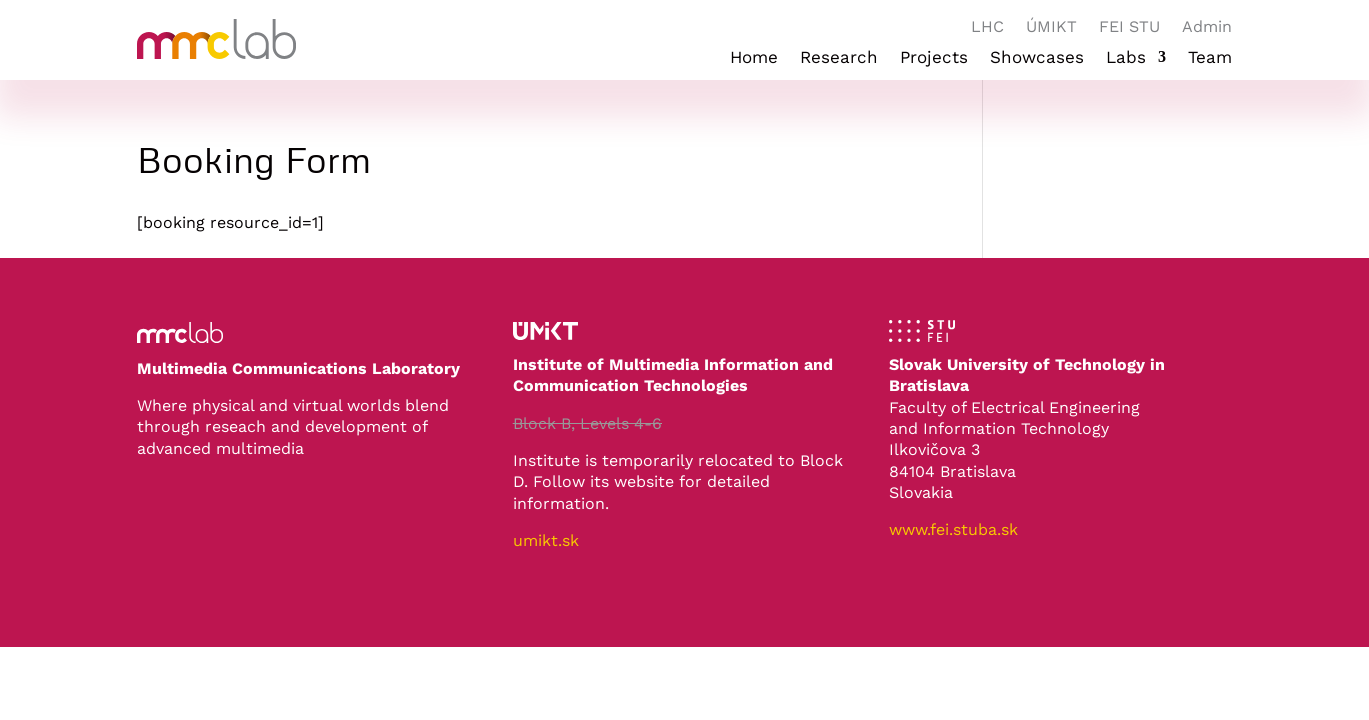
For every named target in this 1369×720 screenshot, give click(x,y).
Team (1210, 58)
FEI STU (1129, 28)
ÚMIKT (1051, 28)
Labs (1126, 58)
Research (839, 58)
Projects (934, 58)
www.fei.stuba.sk (953, 529)
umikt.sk (546, 540)
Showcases (1037, 58)
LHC (987, 28)
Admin (1207, 28)
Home (754, 58)
